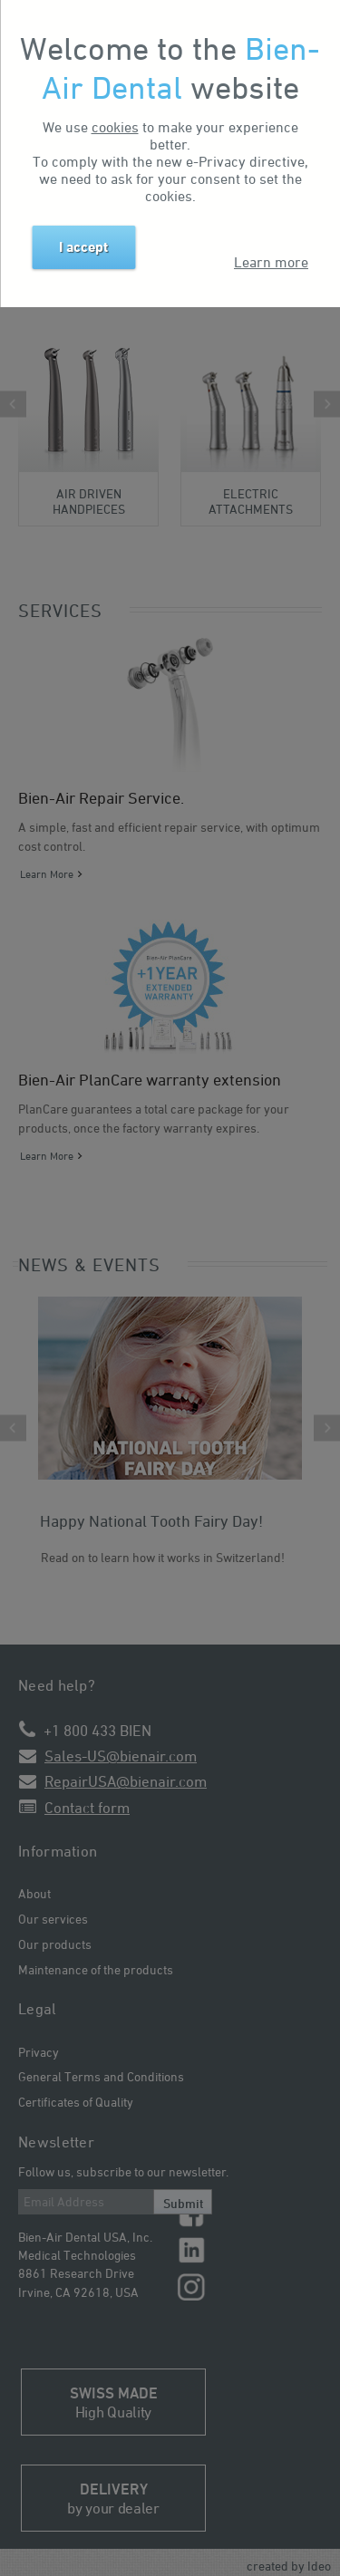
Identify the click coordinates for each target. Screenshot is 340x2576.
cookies (115, 127)
